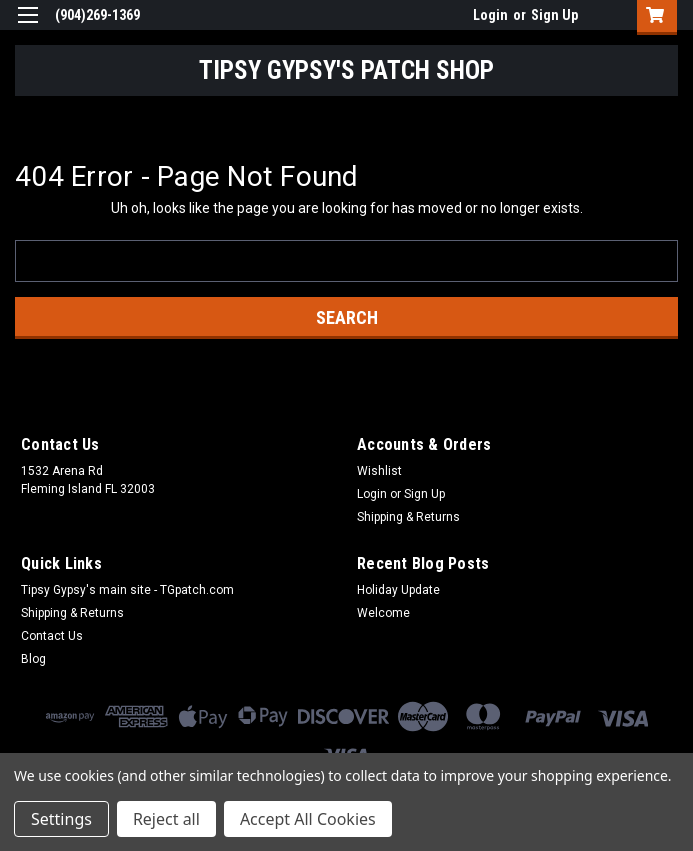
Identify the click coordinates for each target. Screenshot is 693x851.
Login (490, 15)
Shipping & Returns (408, 517)
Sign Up (554, 15)
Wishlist (379, 471)
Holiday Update (398, 590)
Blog (33, 659)
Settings (61, 819)
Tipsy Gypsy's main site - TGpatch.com (127, 590)
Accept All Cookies (308, 819)
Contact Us (52, 636)
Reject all (166, 819)
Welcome (383, 613)
